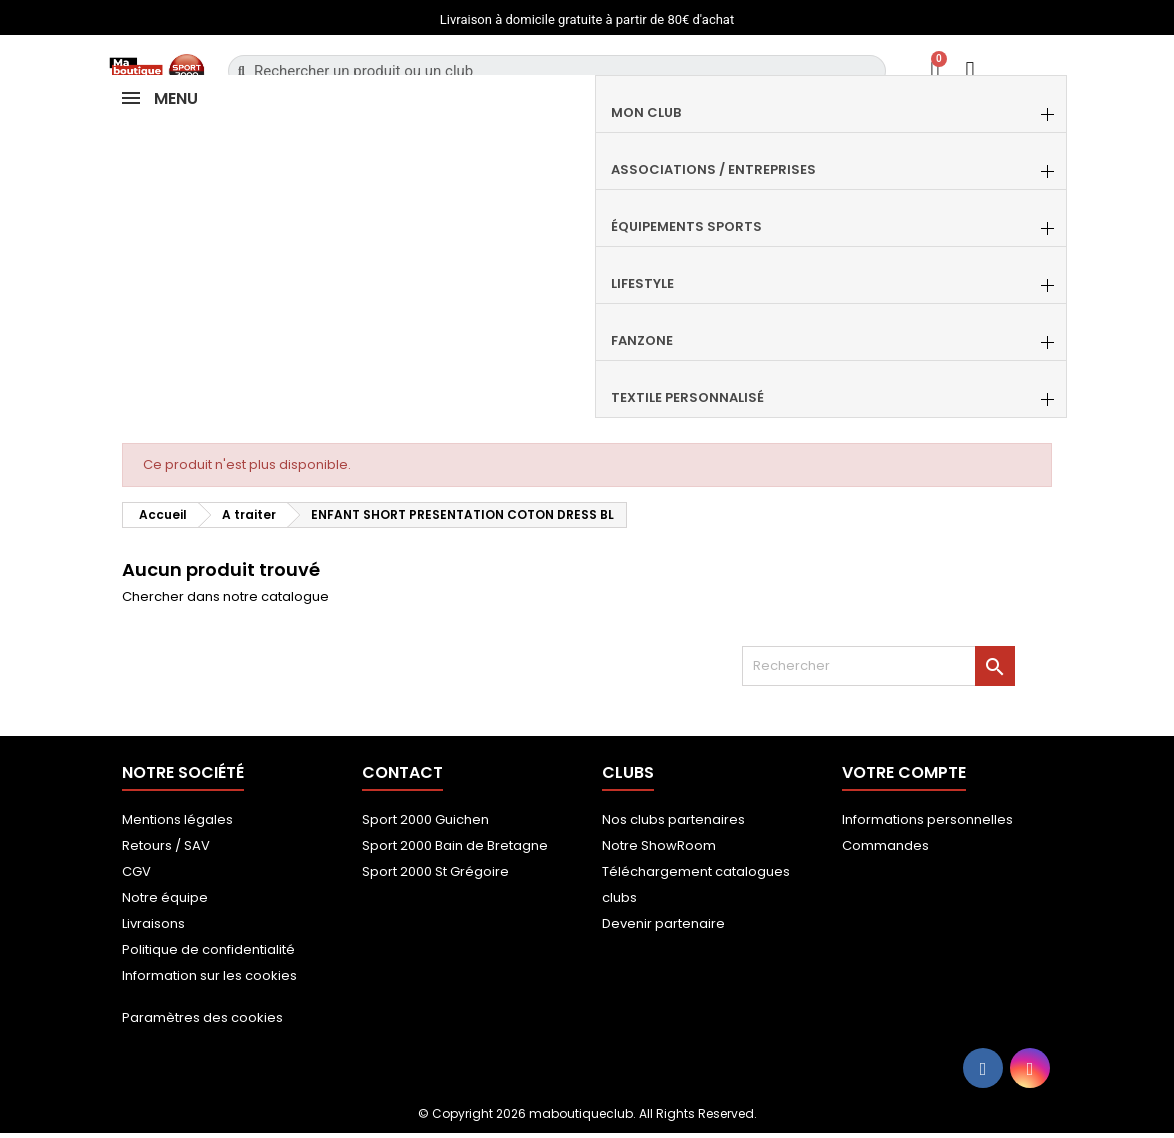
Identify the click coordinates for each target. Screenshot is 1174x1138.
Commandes (885, 845)
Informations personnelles (927, 819)
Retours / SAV (166, 845)
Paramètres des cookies (202, 1017)
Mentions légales (177, 819)
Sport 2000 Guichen (425, 819)
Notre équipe (165, 897)
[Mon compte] (970, 70)
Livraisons (153, 923)
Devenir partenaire (663, 923)
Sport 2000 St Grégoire (435, 871)
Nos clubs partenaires (673, 819)
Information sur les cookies (209, 975)
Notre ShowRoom (659, 845)
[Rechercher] (878, 666)
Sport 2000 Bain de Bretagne (455, 845)
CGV (136, 871)
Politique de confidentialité (208, 949)
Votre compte (904, 772)
